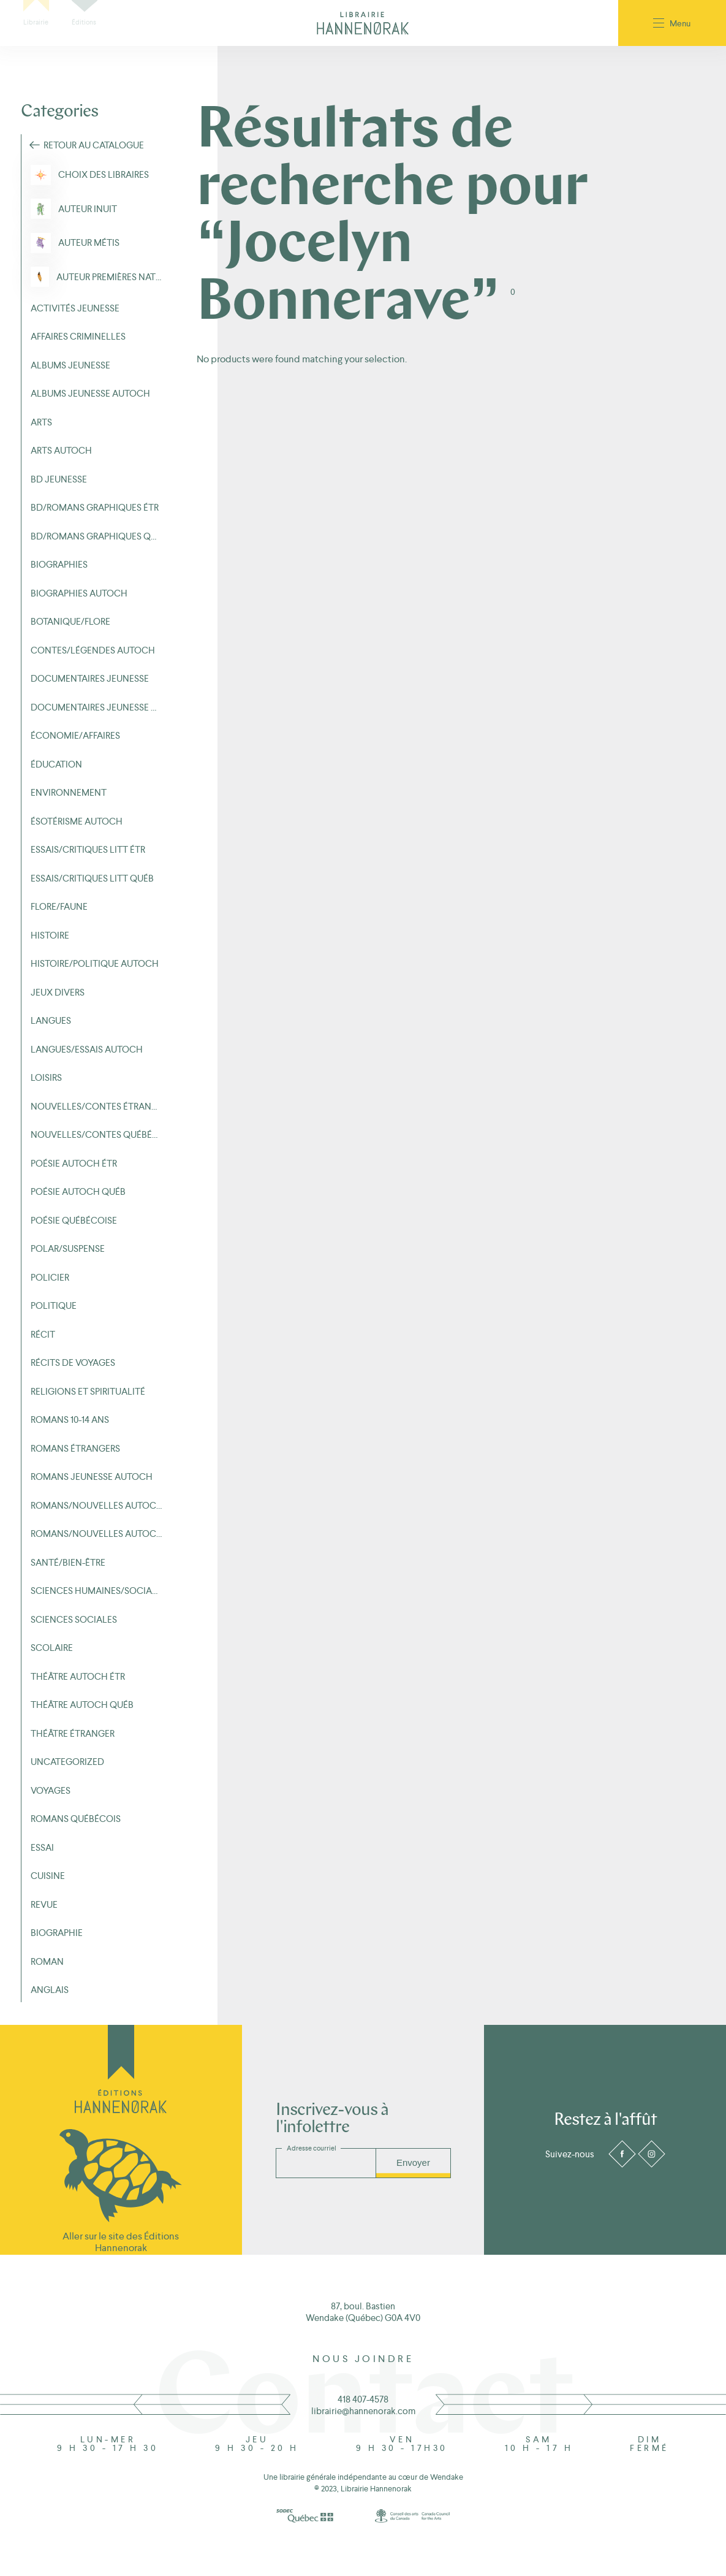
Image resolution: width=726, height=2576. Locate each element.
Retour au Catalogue (93, 145)
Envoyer (413, 2162)
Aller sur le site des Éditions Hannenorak (120, 2242)
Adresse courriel (311, 2148)
